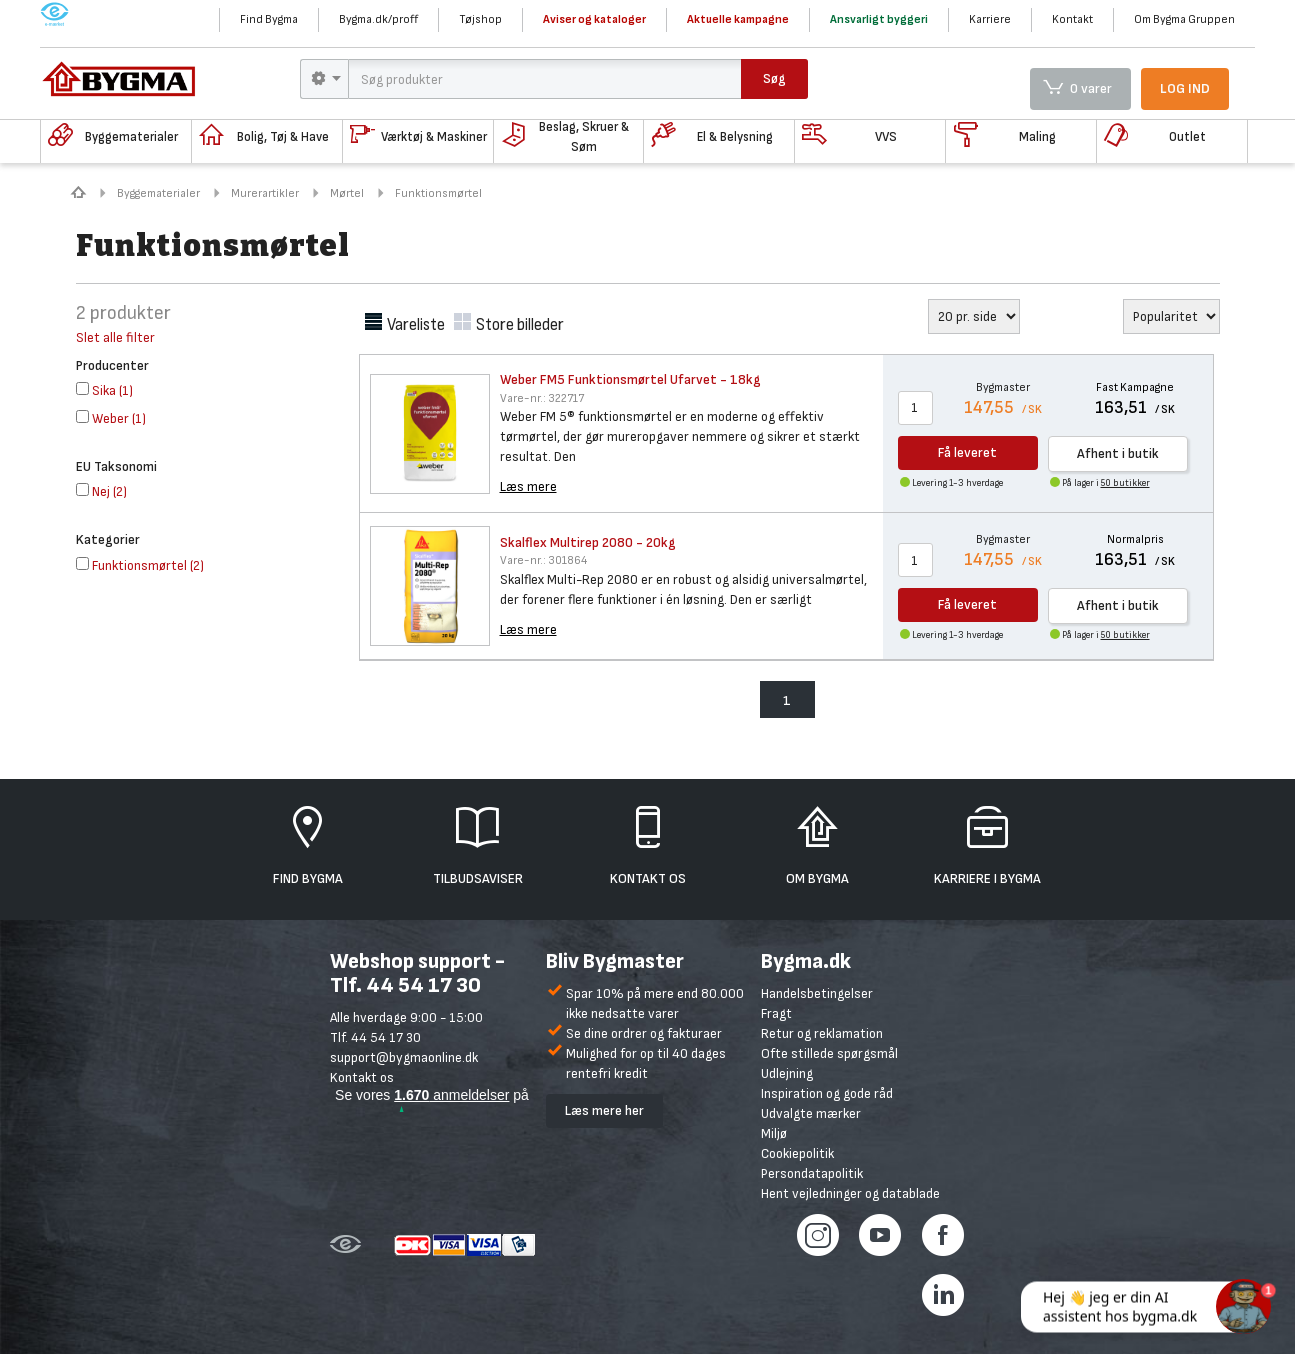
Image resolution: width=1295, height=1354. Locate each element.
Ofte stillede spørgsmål (829, 1053)
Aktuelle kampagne (738, 19)
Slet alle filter (115, 337)
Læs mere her (604, 1110)
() (104, 390)
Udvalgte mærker (811, 1113)
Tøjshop (480, 19)
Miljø (774, 1133)
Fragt (776, 1013)
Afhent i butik (1118, 453)
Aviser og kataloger (594, 19)
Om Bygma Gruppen (1184, 19)
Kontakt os (362, 1077)
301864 (543, 560)
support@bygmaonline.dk (404, 1057)
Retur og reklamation (822, 1033)
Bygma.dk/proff (378, 19)
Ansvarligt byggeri (879, 19)
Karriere (990, 19)
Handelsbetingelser (817, 993)
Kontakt (1072, 19)
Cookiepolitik (797, 1153)
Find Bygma (269, 19)
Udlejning (787, 1073)
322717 (542, 398)
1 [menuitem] (787, 700)
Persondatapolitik (812, 1173)
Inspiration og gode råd (827, 1093)
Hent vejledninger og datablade (850, 1193)
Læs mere (528, 486)
